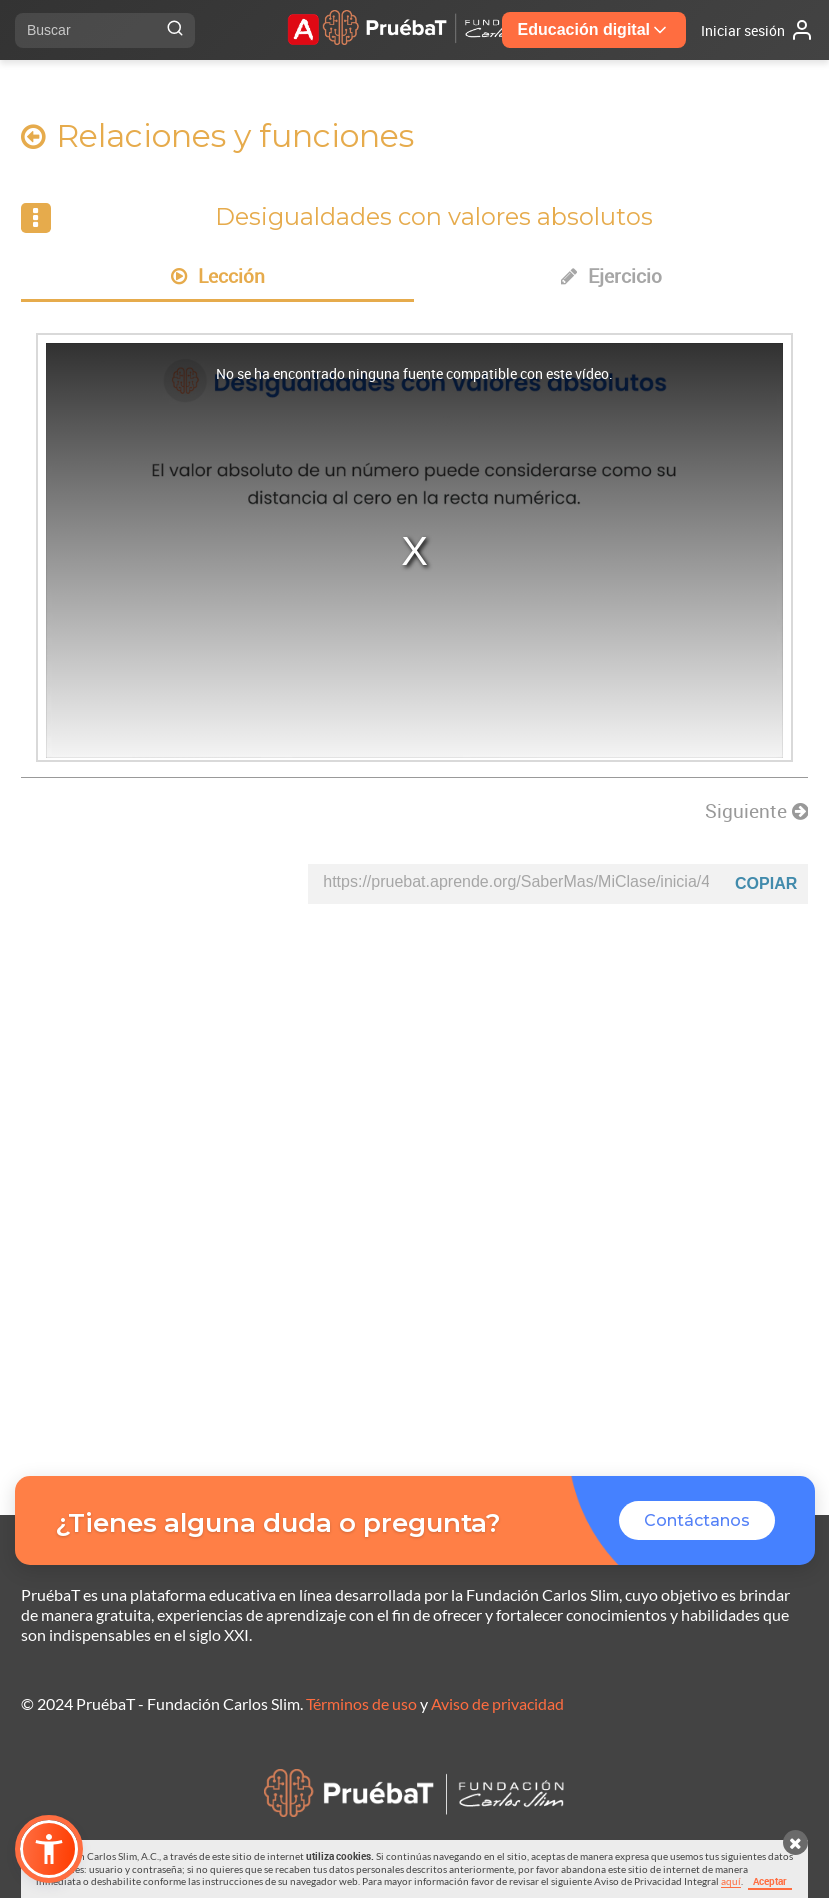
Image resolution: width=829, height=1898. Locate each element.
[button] (49, 1849)
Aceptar (770, 1881)
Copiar (766, 883)
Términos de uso (361, 1703)
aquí (731, 1881)
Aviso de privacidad (497, 1703)
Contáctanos (697, 1520)
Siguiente (756, 811)
